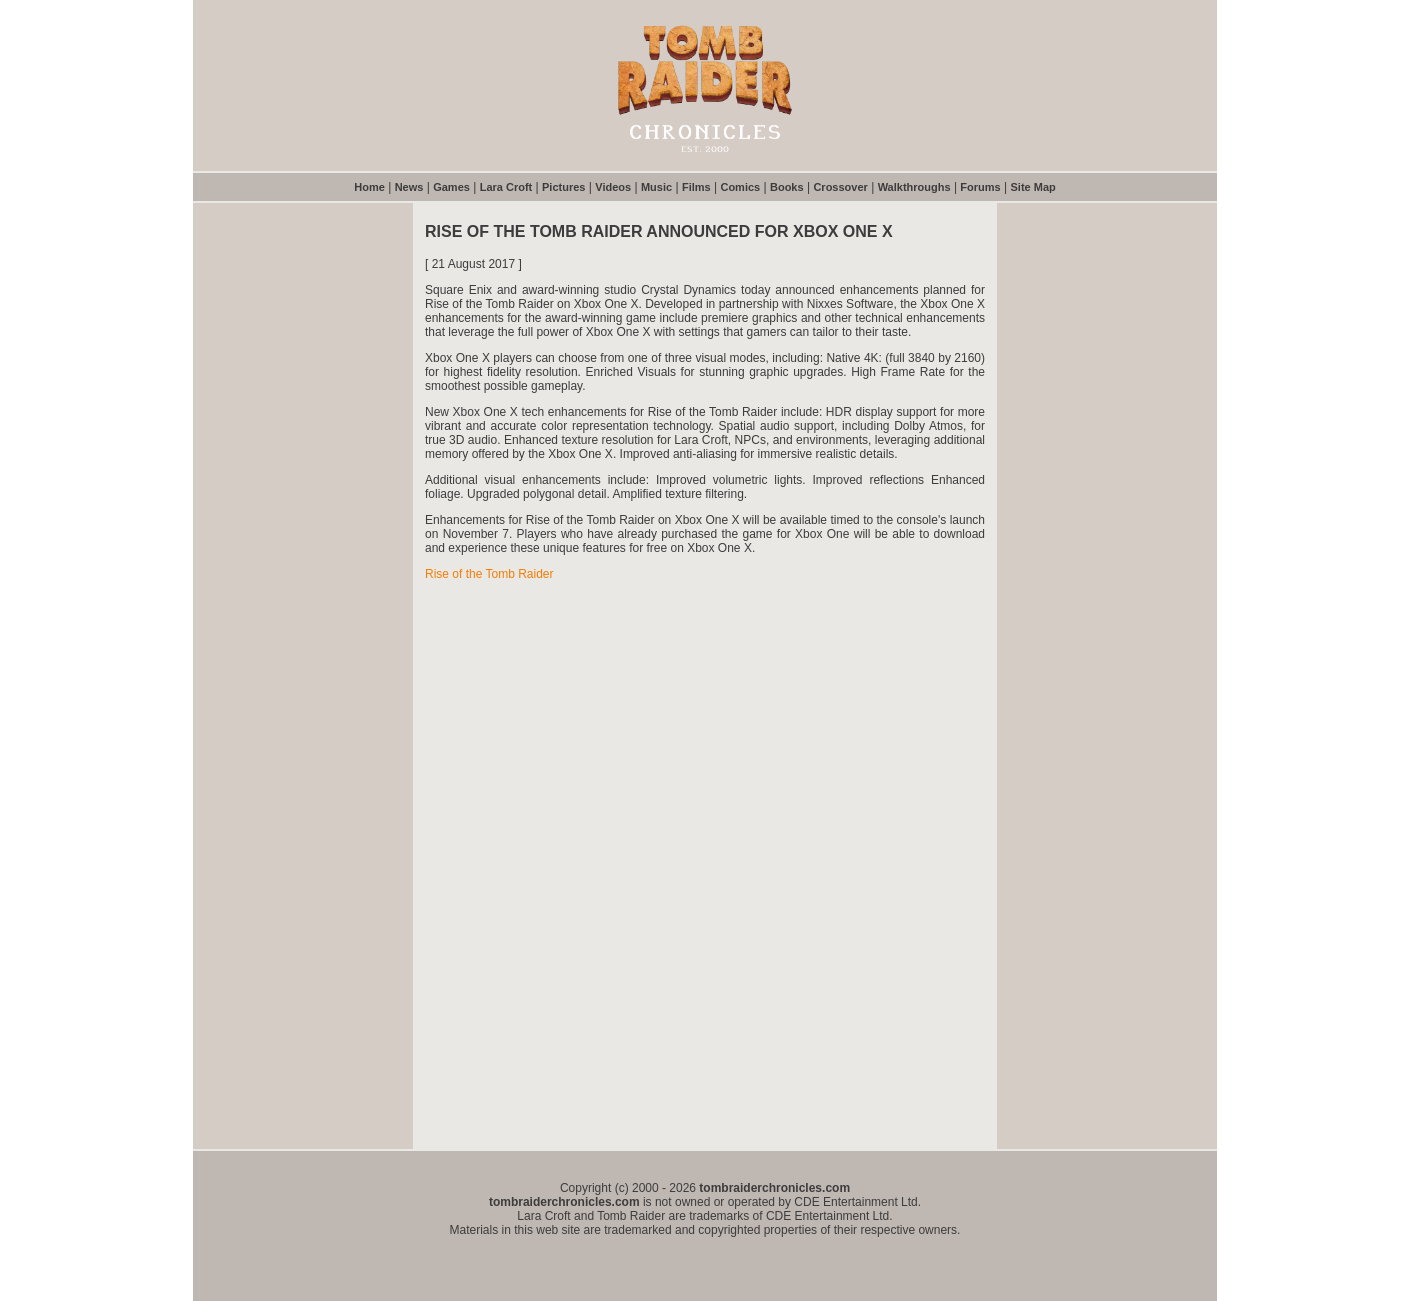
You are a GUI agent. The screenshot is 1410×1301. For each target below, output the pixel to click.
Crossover (840, 187)
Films (696, 187)
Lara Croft (506, 187)
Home (369, 187)
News (409, 187)
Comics (740, 187)
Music (656, 187)
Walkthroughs (914, 187)
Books (787, 187)
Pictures (563, 187)
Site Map (1033, 187)
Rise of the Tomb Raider (489, 574)
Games (451, 187)
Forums (980, 187)
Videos (613, 187)
